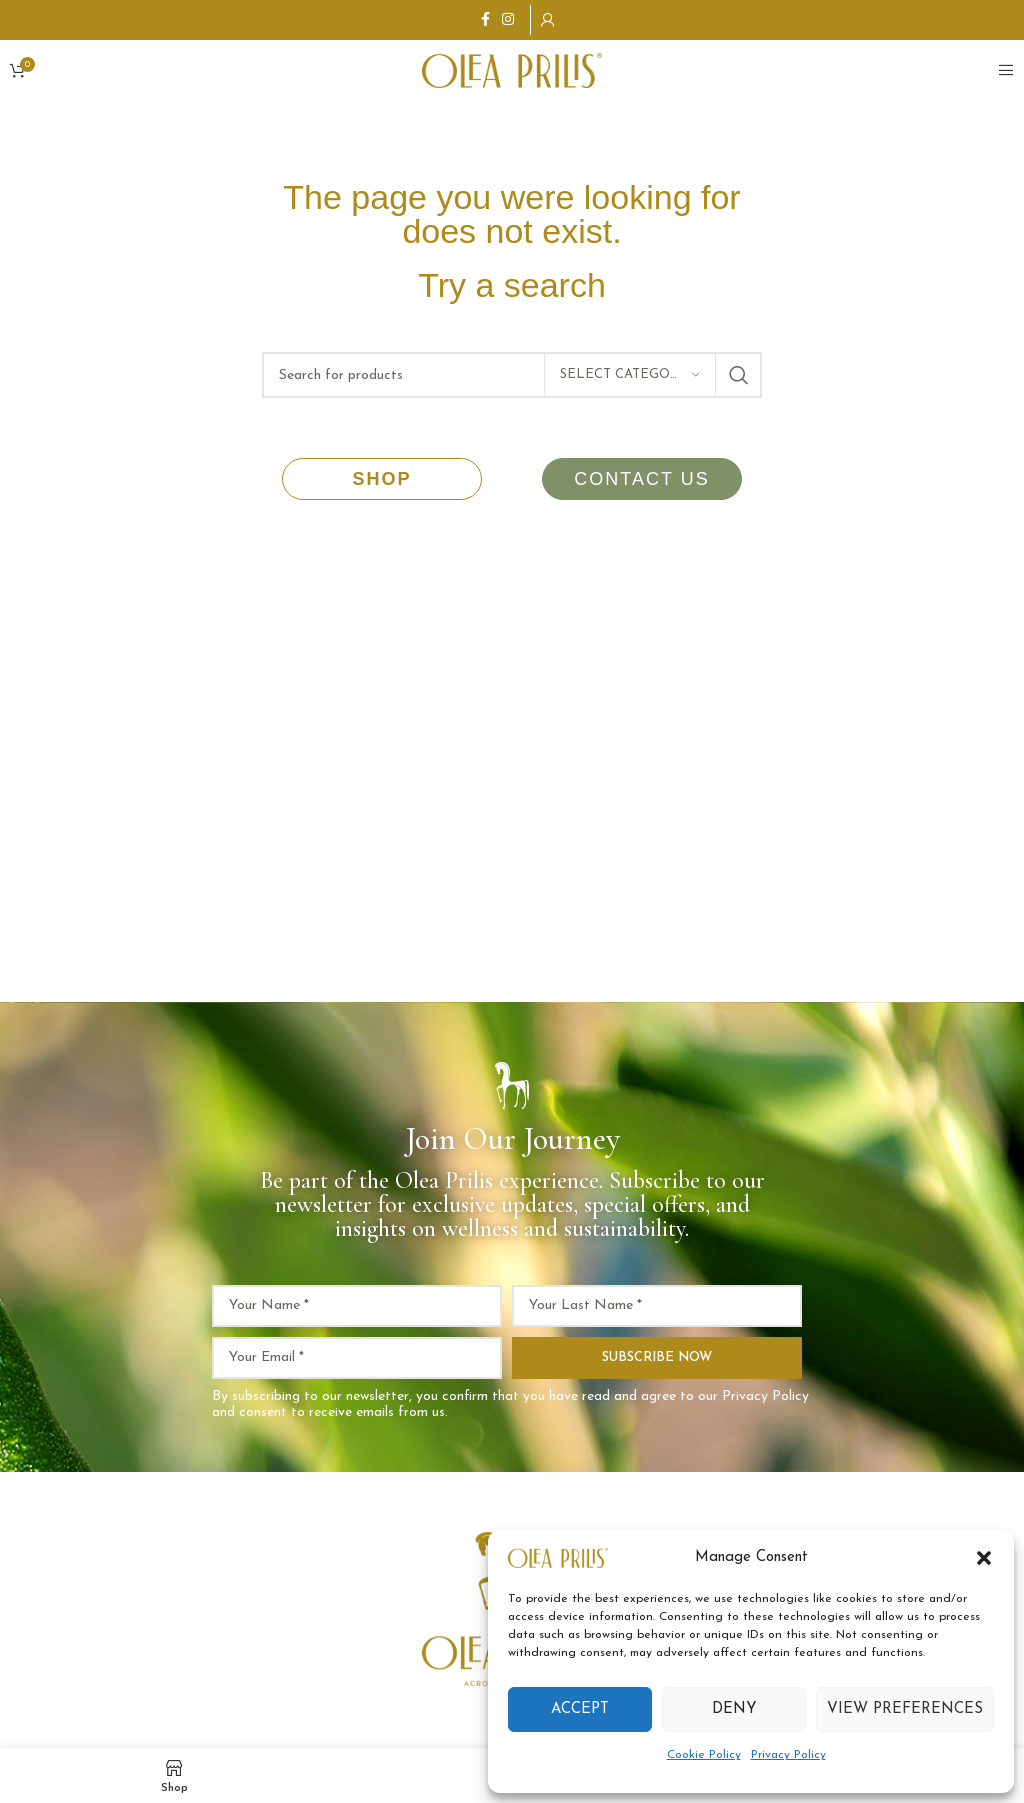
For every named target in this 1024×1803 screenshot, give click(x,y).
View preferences (905, 1709)
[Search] (512, 375)
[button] (984, 1558)
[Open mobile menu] (1006, 70)
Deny (734, 1709)
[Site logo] (512, 69)
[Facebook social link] (485, 20)
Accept (580, 1709)
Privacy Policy (788, 1755)
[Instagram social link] (508, 20)
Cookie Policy (704, 1755)
